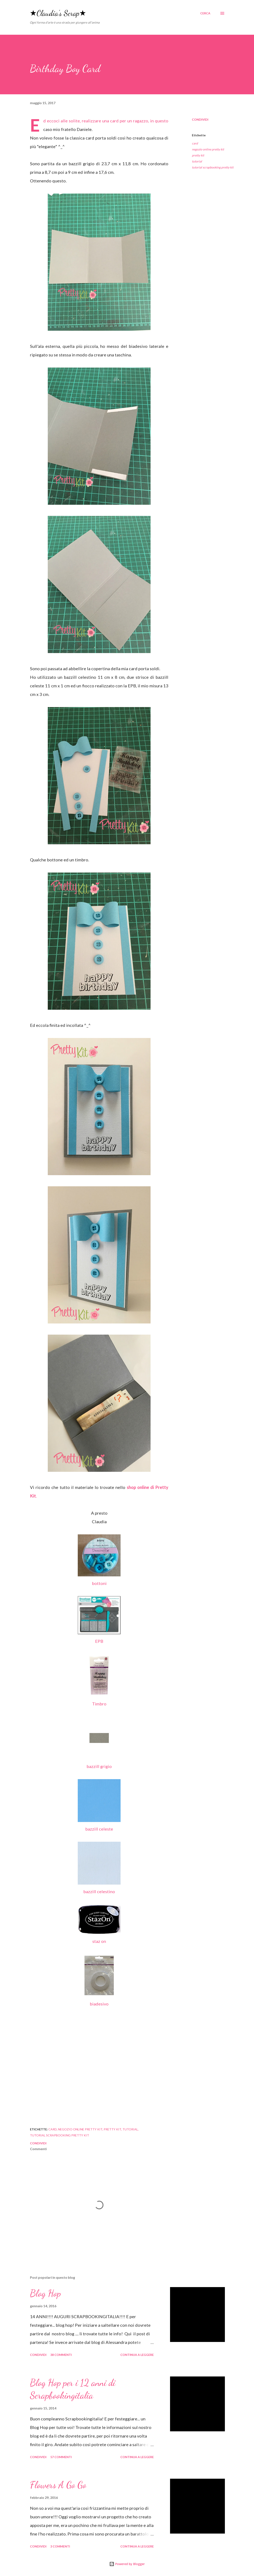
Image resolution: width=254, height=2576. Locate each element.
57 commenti (61, 2457)
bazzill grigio (99, 1766)
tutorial (197, 161)
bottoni (99, 1583)
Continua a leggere (137, 2355)
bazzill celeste (99, 1828)
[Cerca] (205, 13)
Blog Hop (45, 2293)
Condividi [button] (200, 119)
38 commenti (61, 2355)
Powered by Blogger (127, 2564)
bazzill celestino (99, 1891)
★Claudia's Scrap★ (58, 13)
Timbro (99, 1703)
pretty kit (198, 155)
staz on (99, 1941)
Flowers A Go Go (58, 2484)
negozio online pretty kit (208, 149)
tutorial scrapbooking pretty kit (212, 167)
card (195, 143)
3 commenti (60, 2546)
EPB (99, 1641)
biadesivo (99, 2003)
